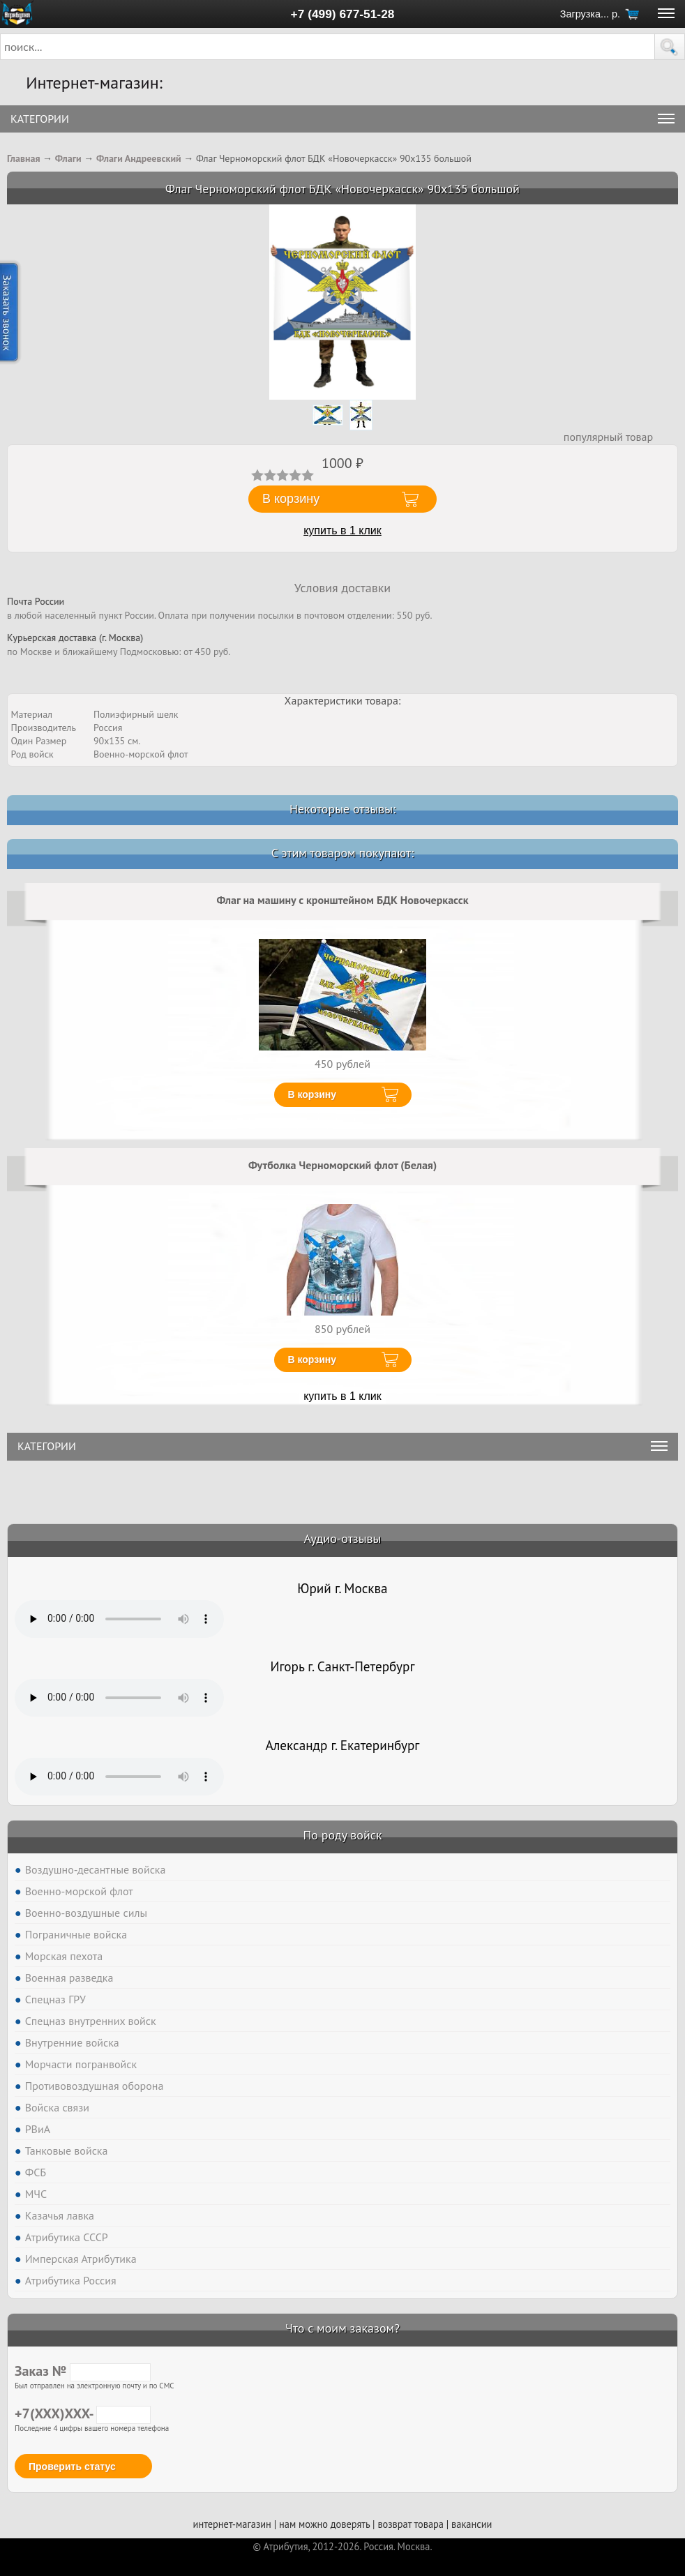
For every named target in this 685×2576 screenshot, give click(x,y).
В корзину (312, 1094)
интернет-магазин (232, 2524)
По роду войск (342, 1835)
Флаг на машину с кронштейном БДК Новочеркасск (342, 900)
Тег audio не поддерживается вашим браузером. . (119, 1619)
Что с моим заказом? (342, 2328)
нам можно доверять (324, 2524)
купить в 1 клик (342, 530)
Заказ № (83, 2371)
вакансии (471, 2524)
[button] (669, 46)
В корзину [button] (290, 499)
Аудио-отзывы (343, 1538)
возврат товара (410, 2524)
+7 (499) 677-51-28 (343, 14)
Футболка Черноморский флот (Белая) (342, 1165)
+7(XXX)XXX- (83, 2413)
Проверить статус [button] (72, 2466)
